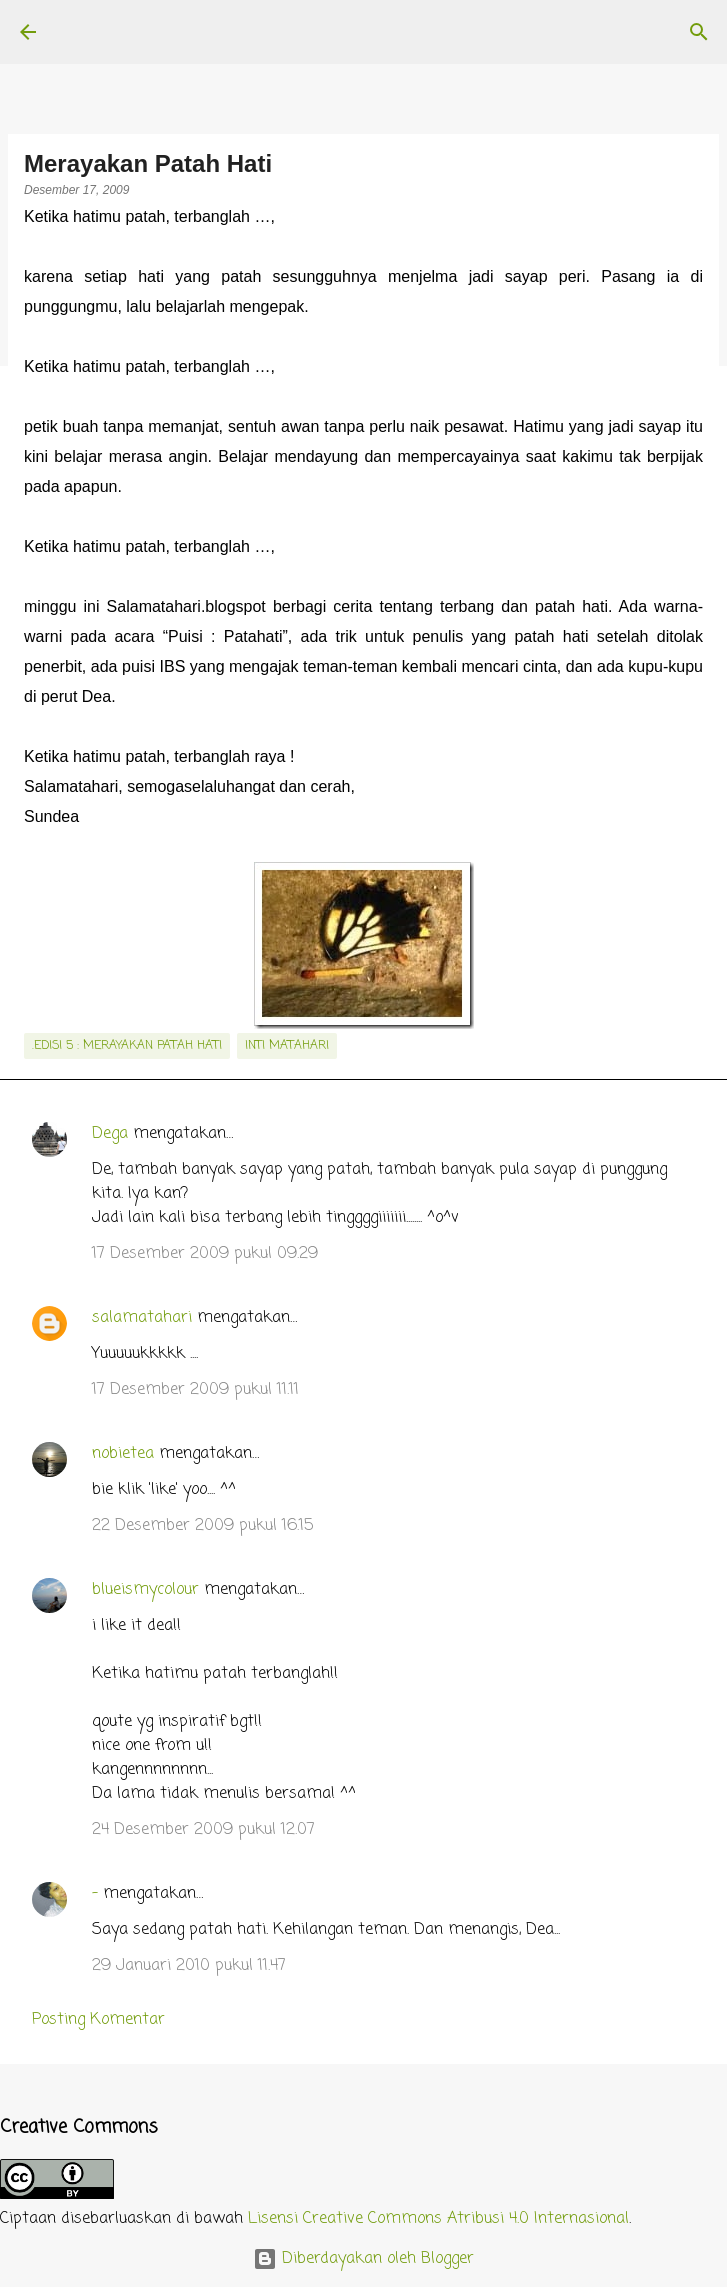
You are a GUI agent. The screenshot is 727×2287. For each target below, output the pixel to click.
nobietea (123, 1454)
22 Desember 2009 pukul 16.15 (202, 1526)
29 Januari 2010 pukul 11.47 (189, 1966)
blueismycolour (145, 1590)
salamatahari (142, 1318)
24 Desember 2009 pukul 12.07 (203, 1830)
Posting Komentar (98, 2020)
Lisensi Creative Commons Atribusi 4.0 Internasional (438, 2219)
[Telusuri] (699, 32)
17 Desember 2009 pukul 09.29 (205, 1254)
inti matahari (287, 1046)
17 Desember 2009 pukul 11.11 (195, 1390)
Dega (110, 1134)
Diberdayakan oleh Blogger (363, 2259)
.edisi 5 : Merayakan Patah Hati (127, 1046)
